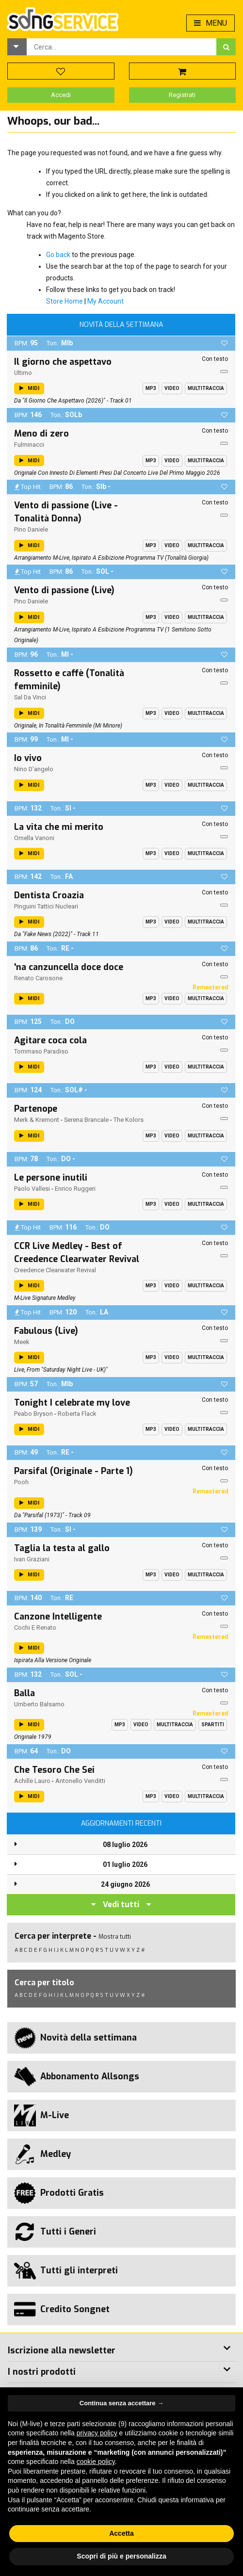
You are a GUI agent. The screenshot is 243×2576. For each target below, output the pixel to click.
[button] (17, 46)
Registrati (182, 94)
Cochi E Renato (35, 1627)
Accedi (61, 94)
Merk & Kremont (36, 1119)
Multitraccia (206, 388)
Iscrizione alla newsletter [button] (61, 2350)
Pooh (21, 1482)
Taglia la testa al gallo (62, 1548)
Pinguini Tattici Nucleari (46, 906)
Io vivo (28, 758)
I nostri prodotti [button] (42, 2372)
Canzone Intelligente (58, 1616)
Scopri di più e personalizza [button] (121, 2556)
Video (171, 388)
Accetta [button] (121, 2533)
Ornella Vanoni (34, 838)
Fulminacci (29, 444)
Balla (24, 1693)
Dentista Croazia (49, 895)
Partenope (35, 1109)
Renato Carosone (38, 978)
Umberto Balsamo (39, 1704)
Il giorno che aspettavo (63, 362)
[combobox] (121, 46)
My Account (105, 301)
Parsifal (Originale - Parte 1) (73, 1471)
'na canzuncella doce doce (68, 967)
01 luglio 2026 (125, 1864)
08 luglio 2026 (125, 1844)
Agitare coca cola (50, 1040)
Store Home (64, 301)
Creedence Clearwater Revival (55, 1270)
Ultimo (23, 372)
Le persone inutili (50, 1177)
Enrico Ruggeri (75, 1188)
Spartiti (212, 1724)
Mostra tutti (114, 1936)
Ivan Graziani (31, 1559)
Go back (58, 255)
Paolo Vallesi (32, 1188)
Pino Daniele (31, 529)
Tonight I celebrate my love (72, 1403)
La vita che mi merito (58, 827)
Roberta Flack (77, 1413)
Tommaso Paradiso (41, 1051)
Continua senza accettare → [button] (121, 2403)
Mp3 (151, 388)
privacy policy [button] (97, 2433)
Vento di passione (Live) (64, 590)
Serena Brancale (86, 1119)
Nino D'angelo (33, 769)
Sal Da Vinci (30, 697)
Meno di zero (41, 433)
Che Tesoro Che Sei (54, 1770)
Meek (22, 1341)
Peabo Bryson (33, 1413)
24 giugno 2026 (125, 1884)
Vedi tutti (121, 1904)
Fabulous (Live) (46, 1331)
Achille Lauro (32, 1780)
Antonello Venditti (80, 1780)
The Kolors (128, 1119)
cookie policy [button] (96, 2461)
